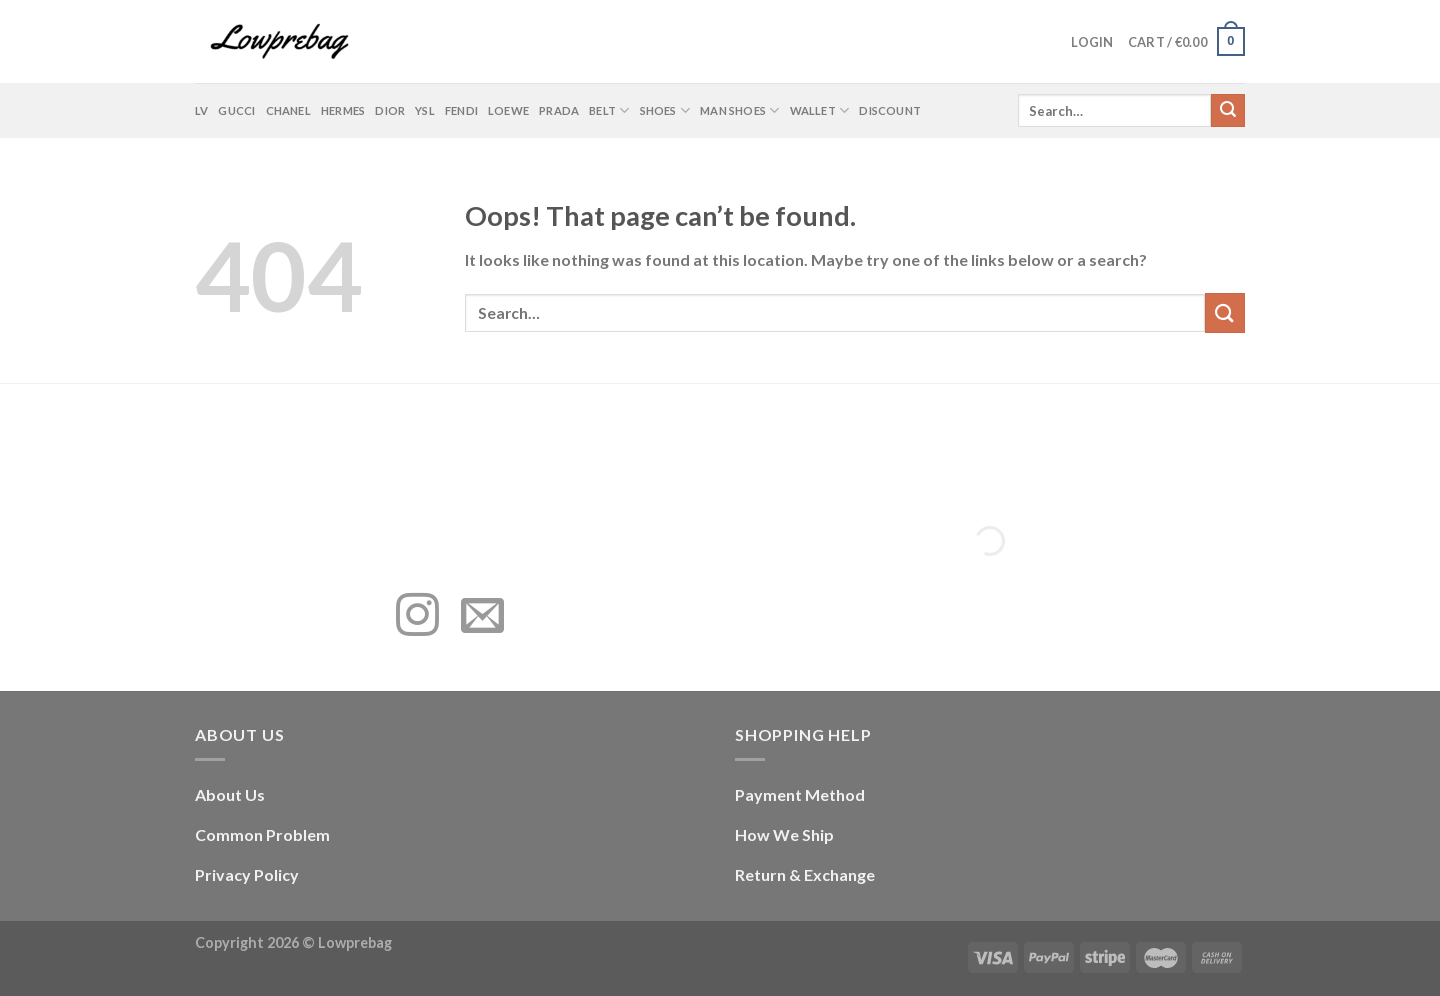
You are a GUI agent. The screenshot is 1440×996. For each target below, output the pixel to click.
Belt (609, 110)
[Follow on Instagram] (417, 618)
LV (201, 110)
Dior (390, 110)
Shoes (665, 110)
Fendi (461, 110)
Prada (559, 110)
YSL (425, 110)
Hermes (343, 110)
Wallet (820, 110)
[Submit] (1228, 111)
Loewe (508, 110)
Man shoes (739, 110)
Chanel (288, 110)
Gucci (236, 110)
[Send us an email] (482, 618)
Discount (890, 110)
